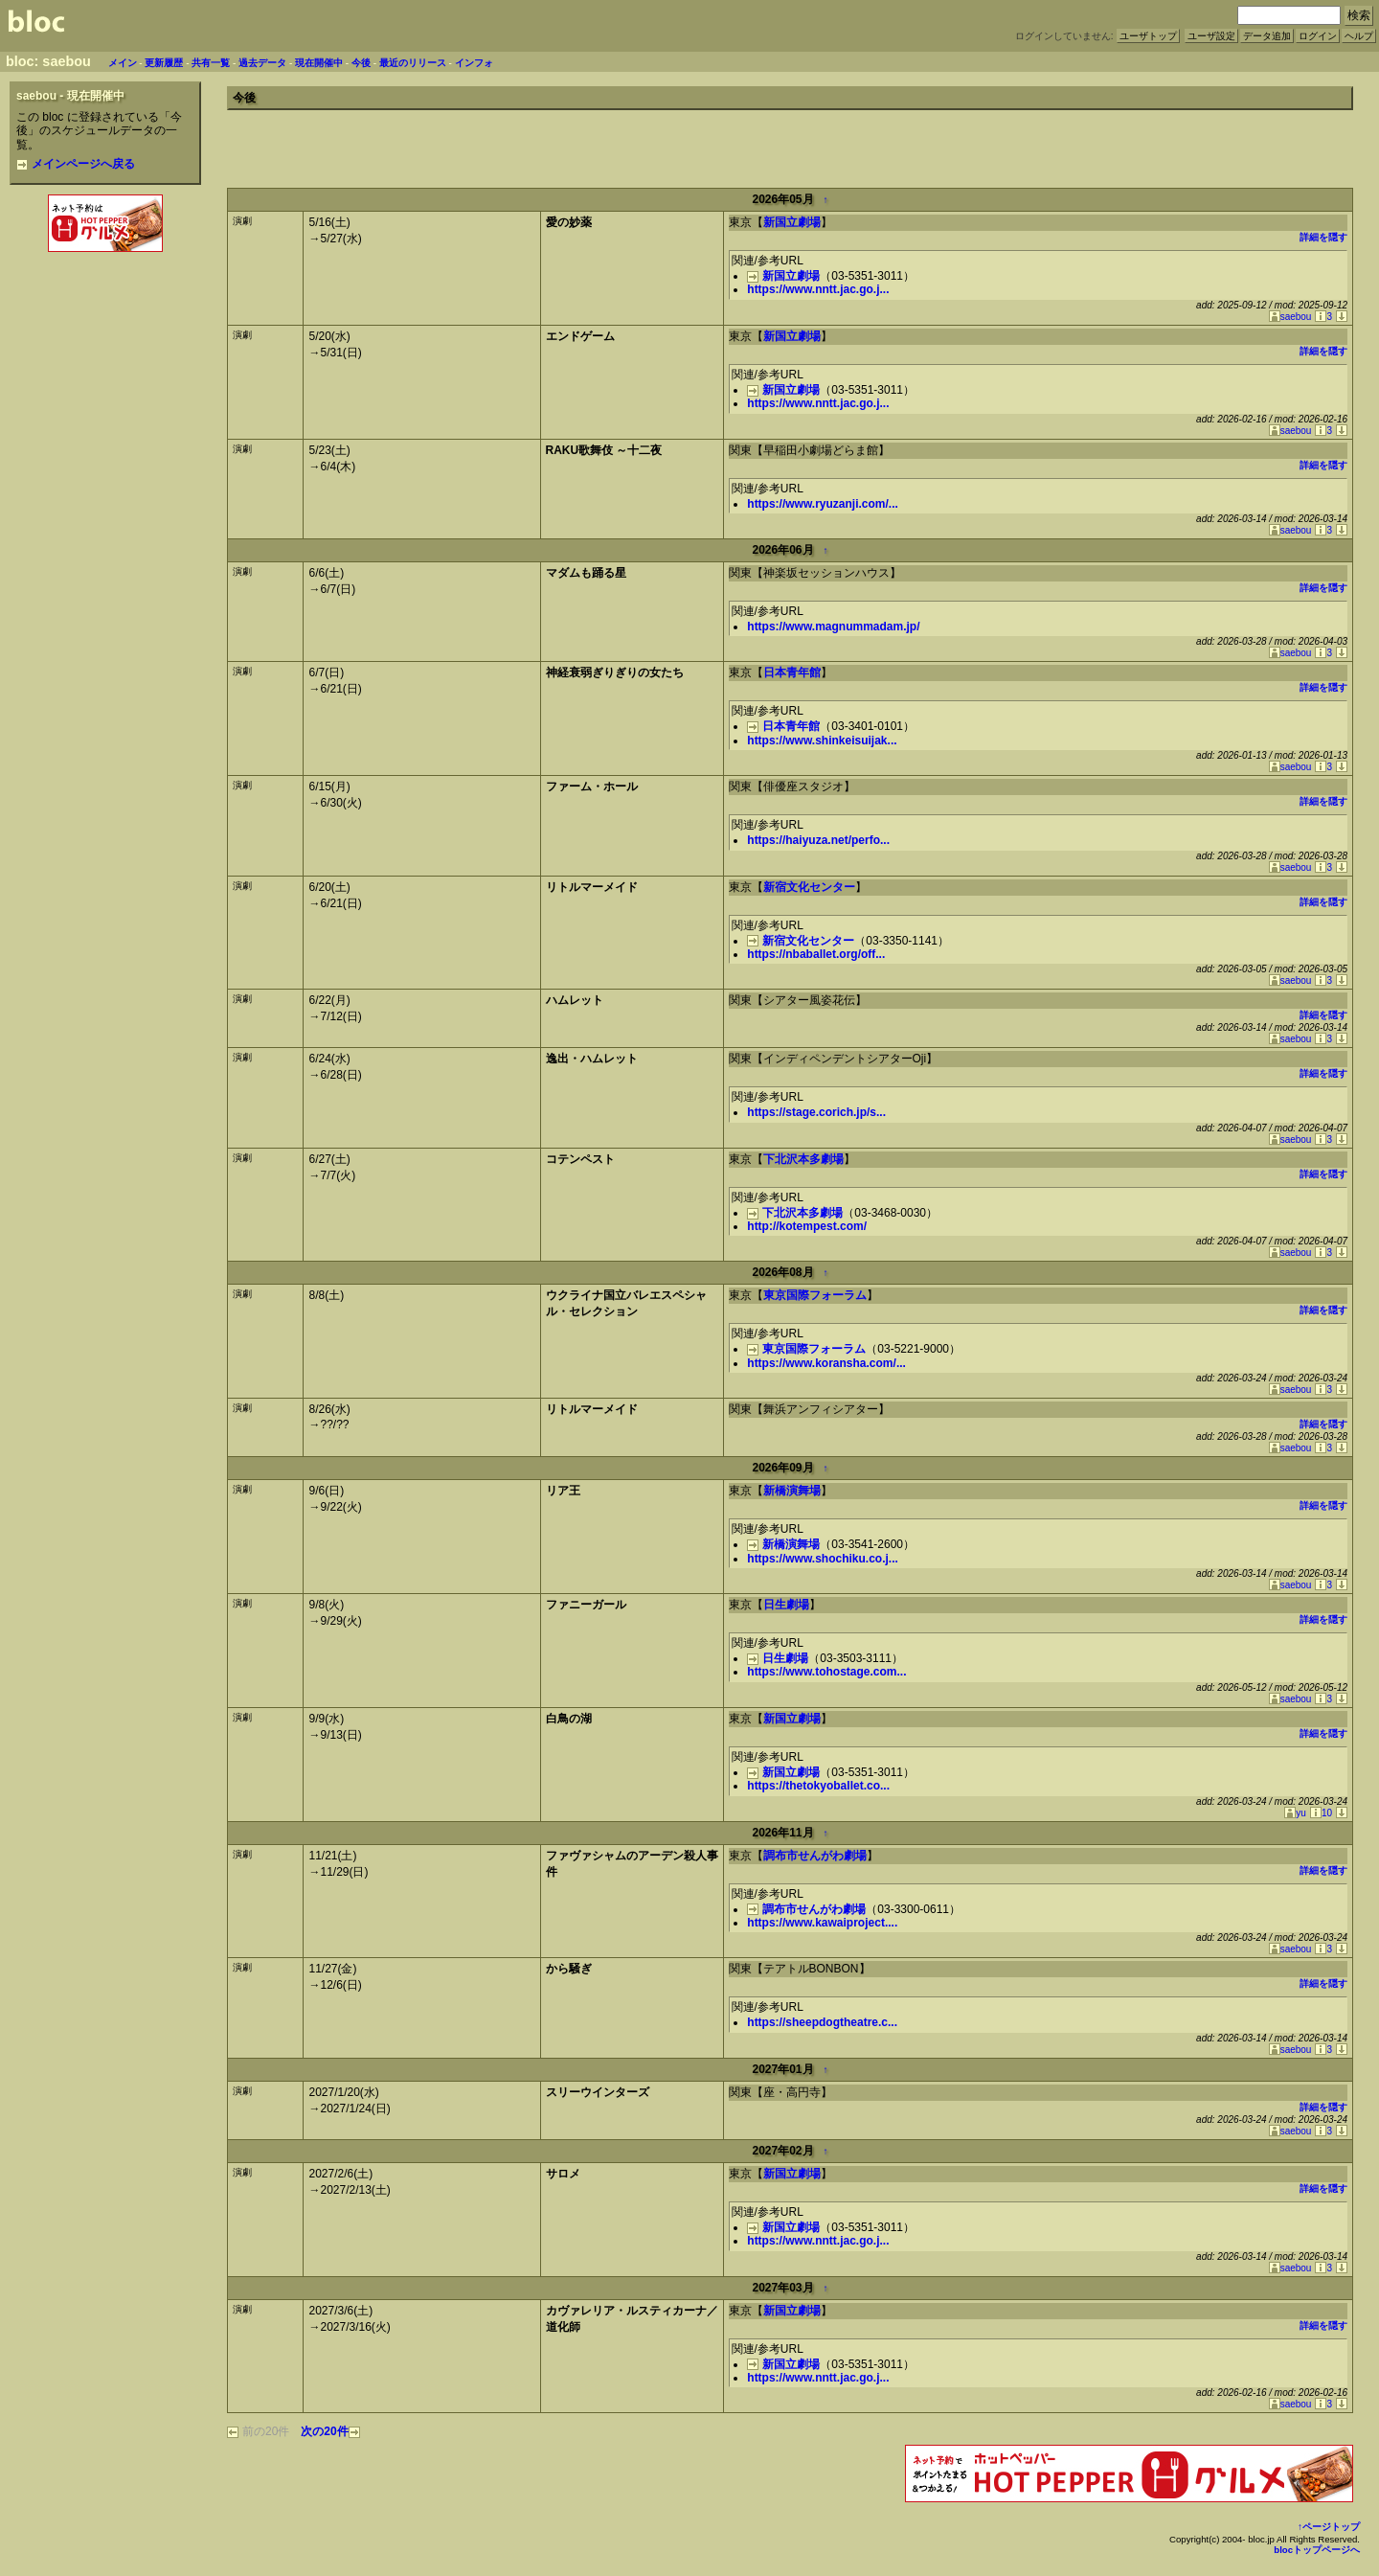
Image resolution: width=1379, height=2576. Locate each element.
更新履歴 (164, 62)
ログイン (1318, 36)
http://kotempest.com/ (807, 1226)
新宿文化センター (809, 887)
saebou (1290, 316)
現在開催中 (319, 62)
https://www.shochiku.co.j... (822, 1558)
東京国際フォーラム (815, 1295)
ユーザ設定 (1211, 36)
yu (1295, 1813)
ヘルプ (1359, 36)
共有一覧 (211, 62)
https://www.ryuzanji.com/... (822, 504)
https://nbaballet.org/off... (816, 954)
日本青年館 (792, 672)
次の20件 (330, 2431)
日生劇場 (786, 1604)
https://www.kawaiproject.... (822, 1922)
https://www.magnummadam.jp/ (833, 626)
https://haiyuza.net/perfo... (818, 840)
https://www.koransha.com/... (826, 1363)
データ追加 (1267, 36)
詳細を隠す (1323, 237)
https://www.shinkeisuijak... (821, 740)
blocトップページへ (1317, 2549)
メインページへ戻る (75, 164)
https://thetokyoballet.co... (818, 1785)
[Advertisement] (105, 298)
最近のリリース (412, 62)
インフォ (474, 62)
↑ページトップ (1329, 2526)
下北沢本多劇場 (803, 1159)
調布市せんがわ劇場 (815, 1855)
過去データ (262, 62)
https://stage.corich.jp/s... (816, 1112)
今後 (361, 62)
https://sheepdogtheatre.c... (822, 2022)
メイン (122, 62)
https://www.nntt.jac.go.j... (818, 289)
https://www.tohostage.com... (826, 1671)
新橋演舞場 (792, 1490)
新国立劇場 (792, 222)
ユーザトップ (1148, 36)
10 (1321, 1813)
